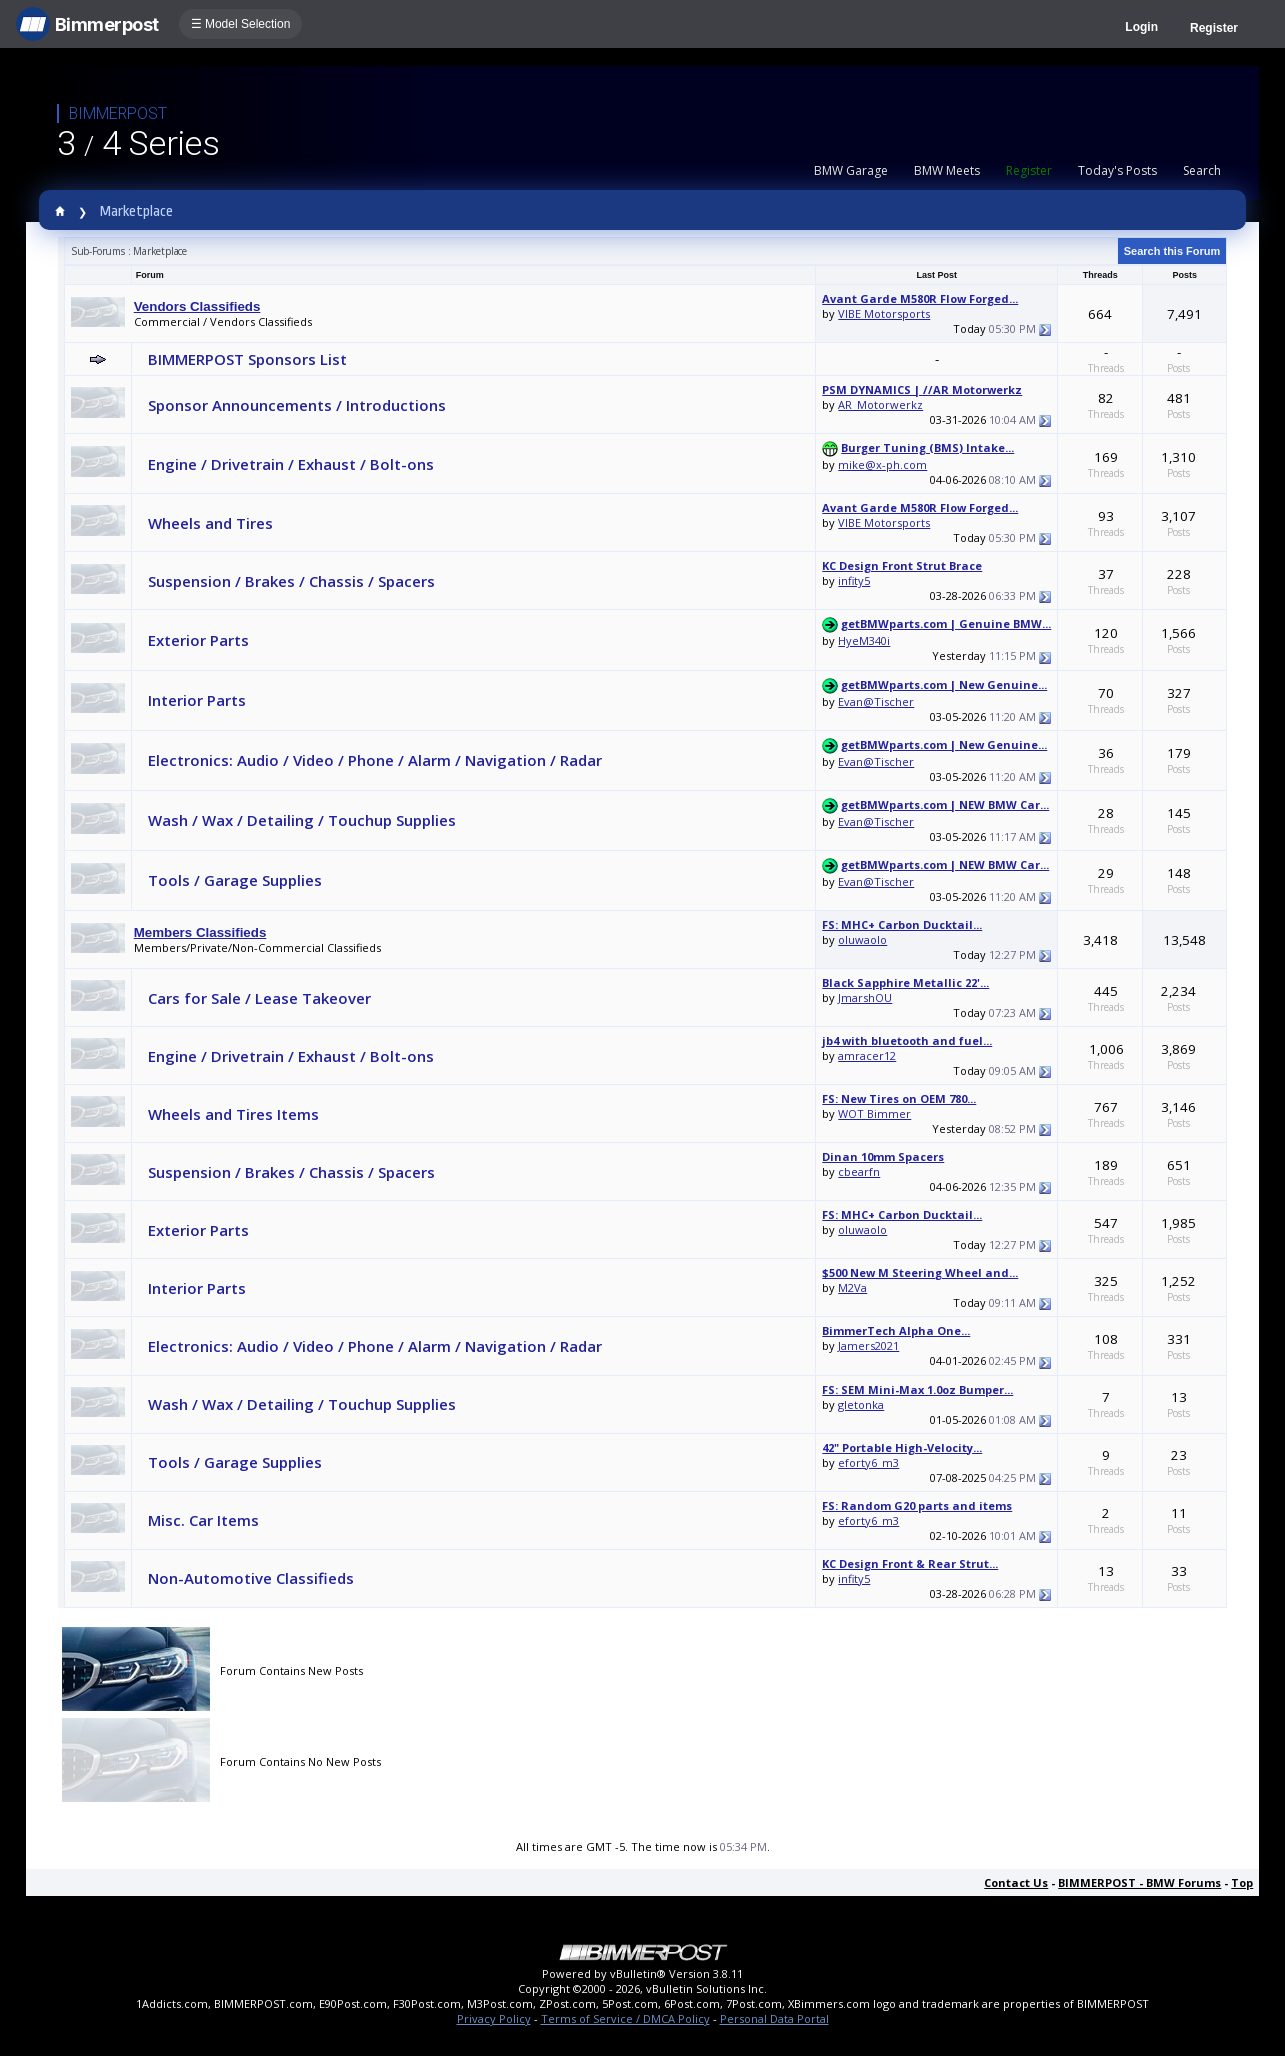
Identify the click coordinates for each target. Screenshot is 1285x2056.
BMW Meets (947, 170)
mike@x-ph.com (882, 464)
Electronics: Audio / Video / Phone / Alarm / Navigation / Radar (375, 760)
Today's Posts (1117, 170)
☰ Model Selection (241, 24)
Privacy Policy (494, 2018)
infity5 (854, 580)
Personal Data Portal (774, 2018)
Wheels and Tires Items (233, 1114)
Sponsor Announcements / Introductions (297, 405)
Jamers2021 (868, 1345)
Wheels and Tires (210, 523)
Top (1242, 1882)
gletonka (861, 1404)
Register (1214, 28)
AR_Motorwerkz (880, 404)
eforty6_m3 (868, 1462)
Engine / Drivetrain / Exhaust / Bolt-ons (291, 464)
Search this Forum (1172, 251)
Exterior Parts (198, 640)
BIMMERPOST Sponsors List (247, 359)
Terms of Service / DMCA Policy (625, 2018)
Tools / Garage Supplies (235, 880)
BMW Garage (851, 170)
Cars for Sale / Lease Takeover (259, 998)
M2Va (852, 1287)
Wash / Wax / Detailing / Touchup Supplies (302, 820)
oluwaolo (862, 939)
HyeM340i (864, 640)
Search (1202, 170)
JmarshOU (865, 997)
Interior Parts (197, 700)
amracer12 (867, 1055)
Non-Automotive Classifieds (251, 1578)
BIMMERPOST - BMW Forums (1139, 1882)
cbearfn (859, 1171)
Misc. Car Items (203, 1520)
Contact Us (1016, 1882)
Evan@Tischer (876, 701)
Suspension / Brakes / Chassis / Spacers (291, 581)
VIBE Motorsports (884, 313)
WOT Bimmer (874, 1113)
